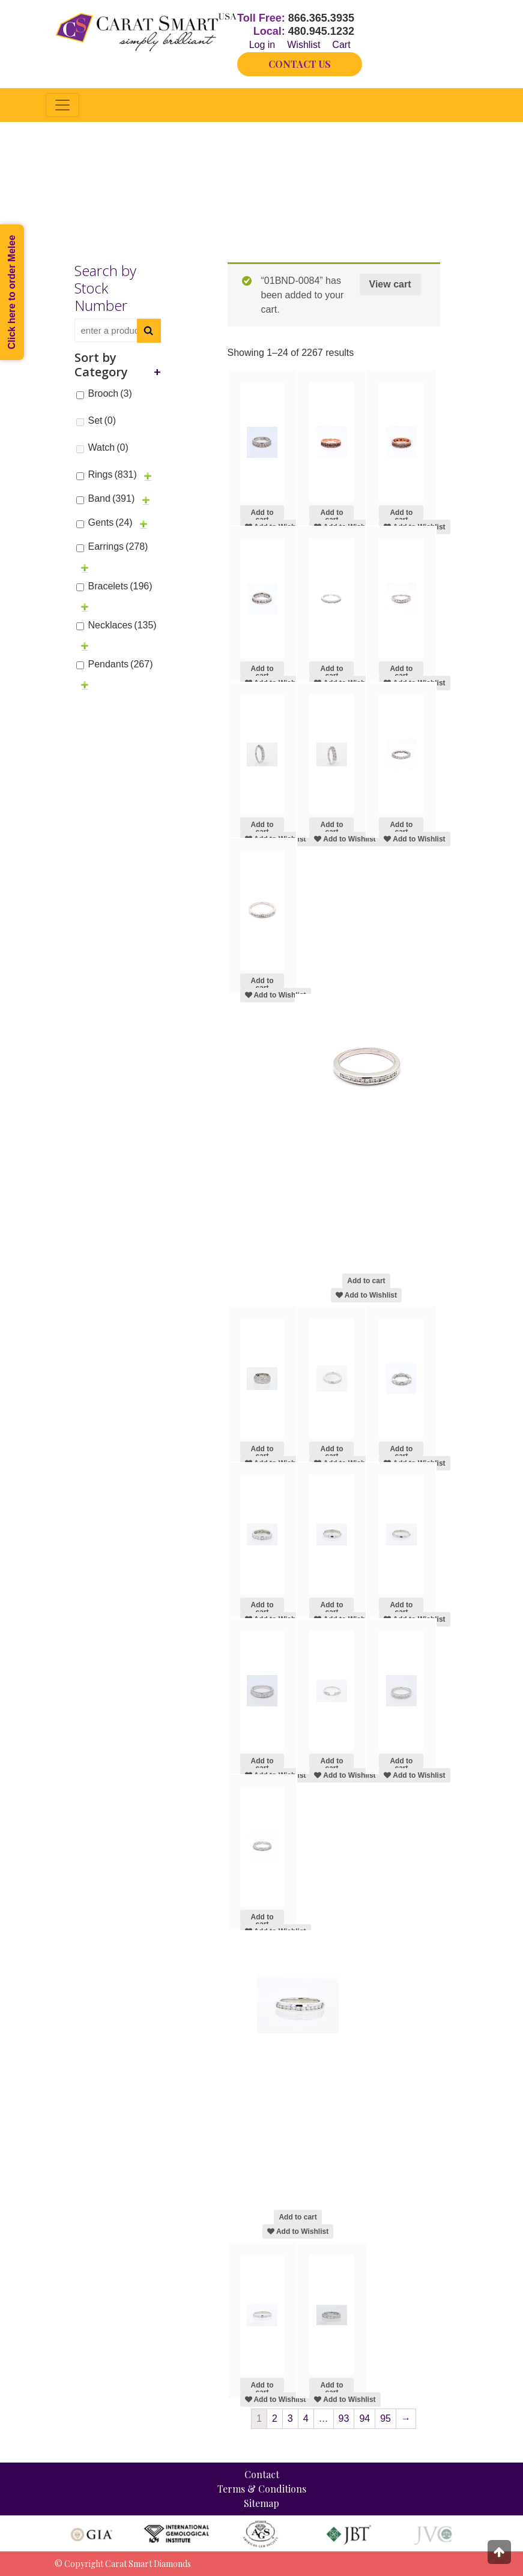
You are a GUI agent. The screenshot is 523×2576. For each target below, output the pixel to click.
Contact (261, 2474)
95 (385, 2418)
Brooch (110, 393)
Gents (110, 522)
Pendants (120, 664)
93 (344, 2418)
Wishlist (303, 45)
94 (364, 2418)
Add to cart (261, 514)
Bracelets (120, 586)
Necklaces (122, 625)
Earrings (118, 546)
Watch (108, 447)
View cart (390, 284)
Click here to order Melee (12, 292)
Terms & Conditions (261, 2488)
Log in (262, 45)
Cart (341, 45)
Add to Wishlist (344, 839)
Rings (112, 474)
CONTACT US (299, 64)
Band (111, 498)
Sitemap (261, 2503)
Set (102, 420)
